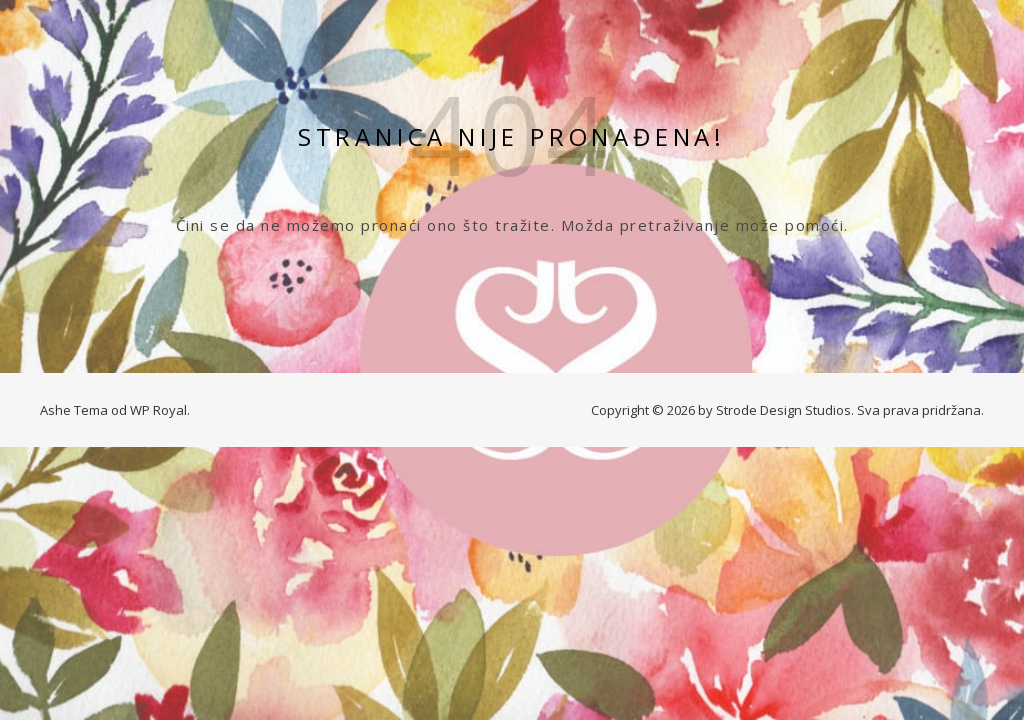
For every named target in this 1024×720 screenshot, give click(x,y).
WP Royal (158, 410)
